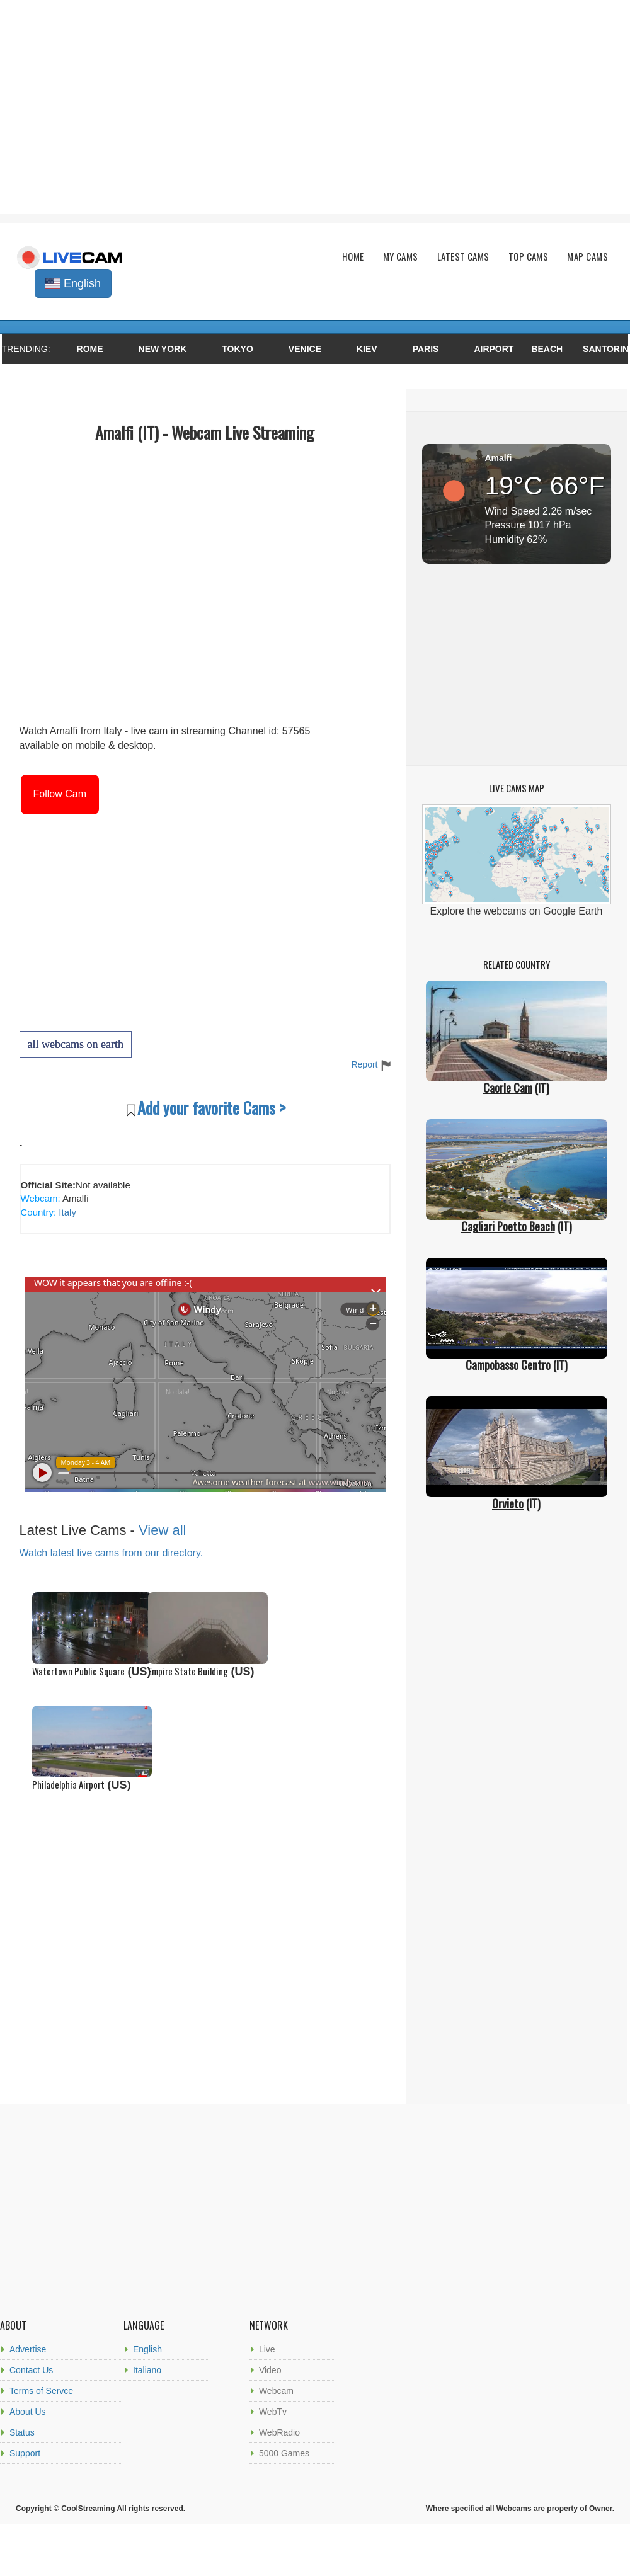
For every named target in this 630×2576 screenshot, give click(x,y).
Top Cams (528, 256)
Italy (66, 1212)
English (147, 2349)
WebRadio (279, 2432)
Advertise (27, 2349)
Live (267, 2349)
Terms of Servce (41, 2391)
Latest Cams (463, 256)
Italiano (147, 2370)
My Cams (400, 256)
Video (270, 2370)
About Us (27, 2412)
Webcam (276, 2391)
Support (24, 2453)
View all (162, 1530)
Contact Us (31, 2370)
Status (22, 2432)
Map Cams (587, 256)
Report (370, 1064)
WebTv (273, 2412)
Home (353, 256)
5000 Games (284, 2453)
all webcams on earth (75, 1044)
